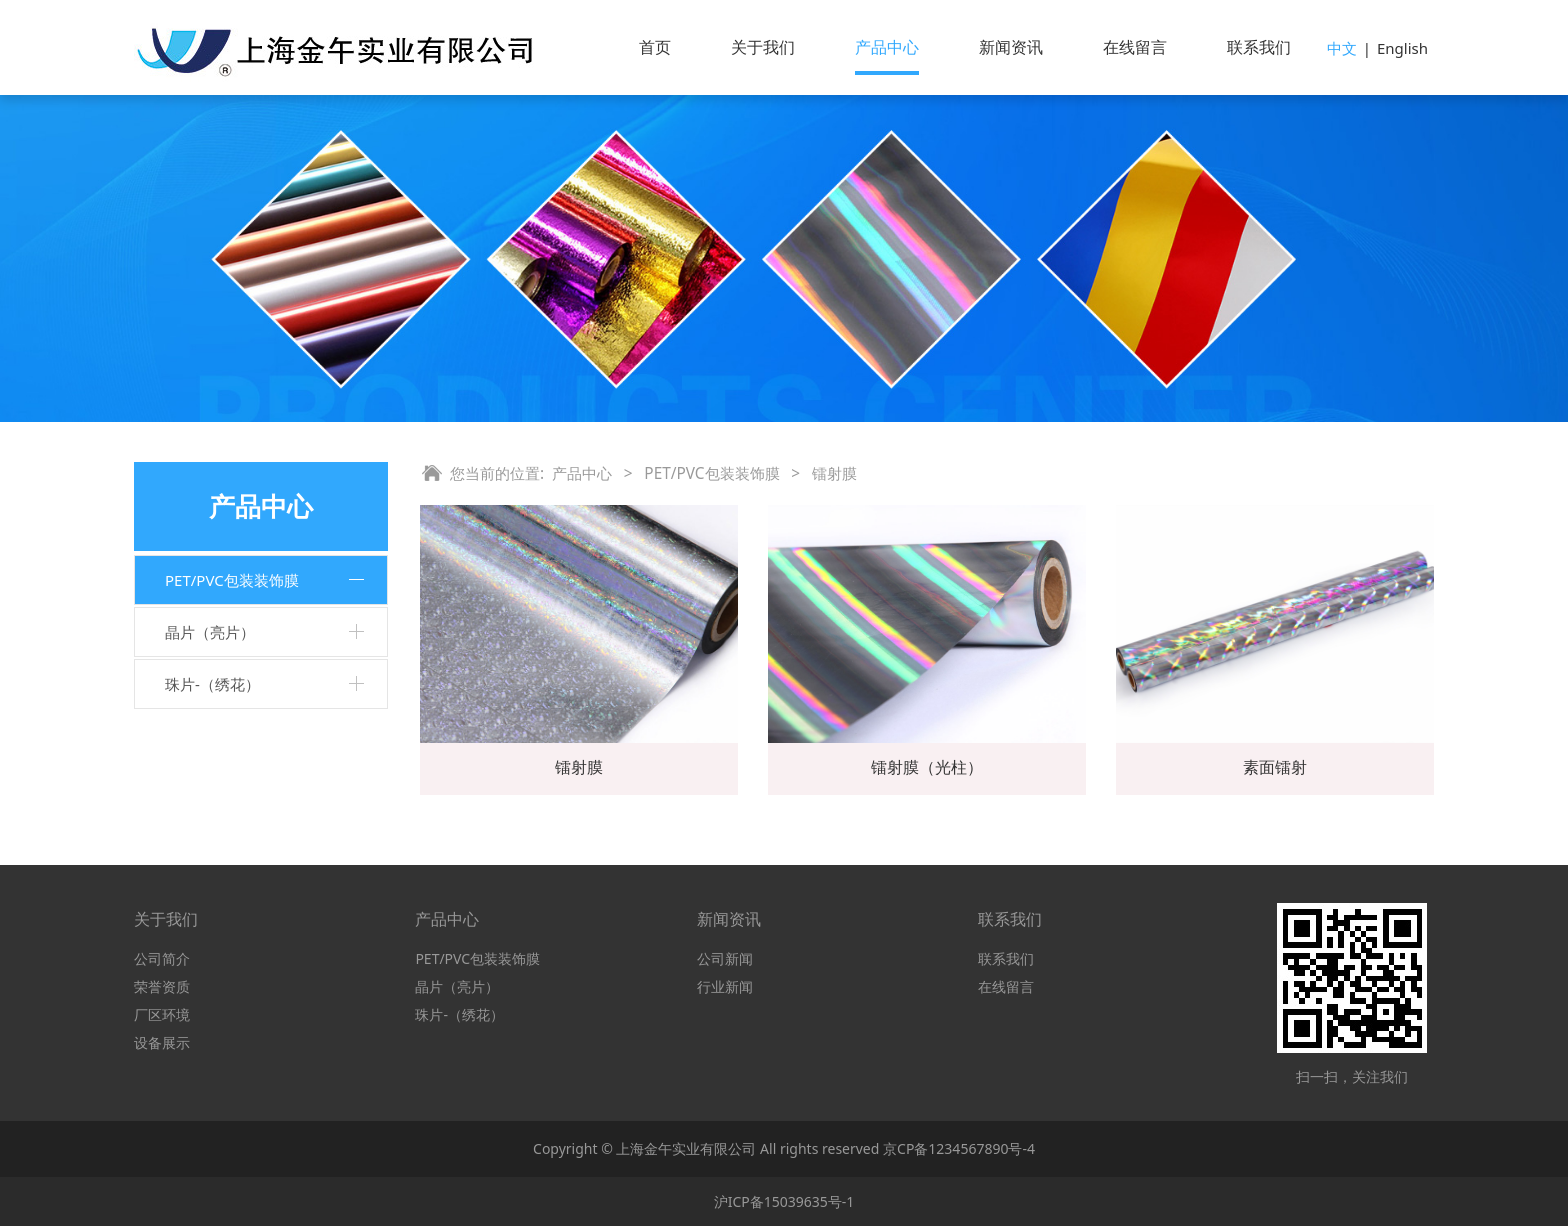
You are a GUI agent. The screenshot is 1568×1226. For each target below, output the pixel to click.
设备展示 (162, 1042)
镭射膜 (579, 767)
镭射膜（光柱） (927, 767)
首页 (655, 47)
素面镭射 (1275, 767)
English (1402, 48)
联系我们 (1259, 47)
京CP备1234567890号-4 (959, 1148)
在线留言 (1135, 47)
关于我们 (763, 47)
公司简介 (162, 958)
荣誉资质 (162, 986)
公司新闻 (725, 958)
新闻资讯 (1011, 47)
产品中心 (887, 47)
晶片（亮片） (210, 632)
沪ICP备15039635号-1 (784, 1201)
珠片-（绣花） (212, 684)
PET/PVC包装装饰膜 (232, 580)
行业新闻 (725, 986)
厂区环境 (162, 1014)
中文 (1342, 48)
